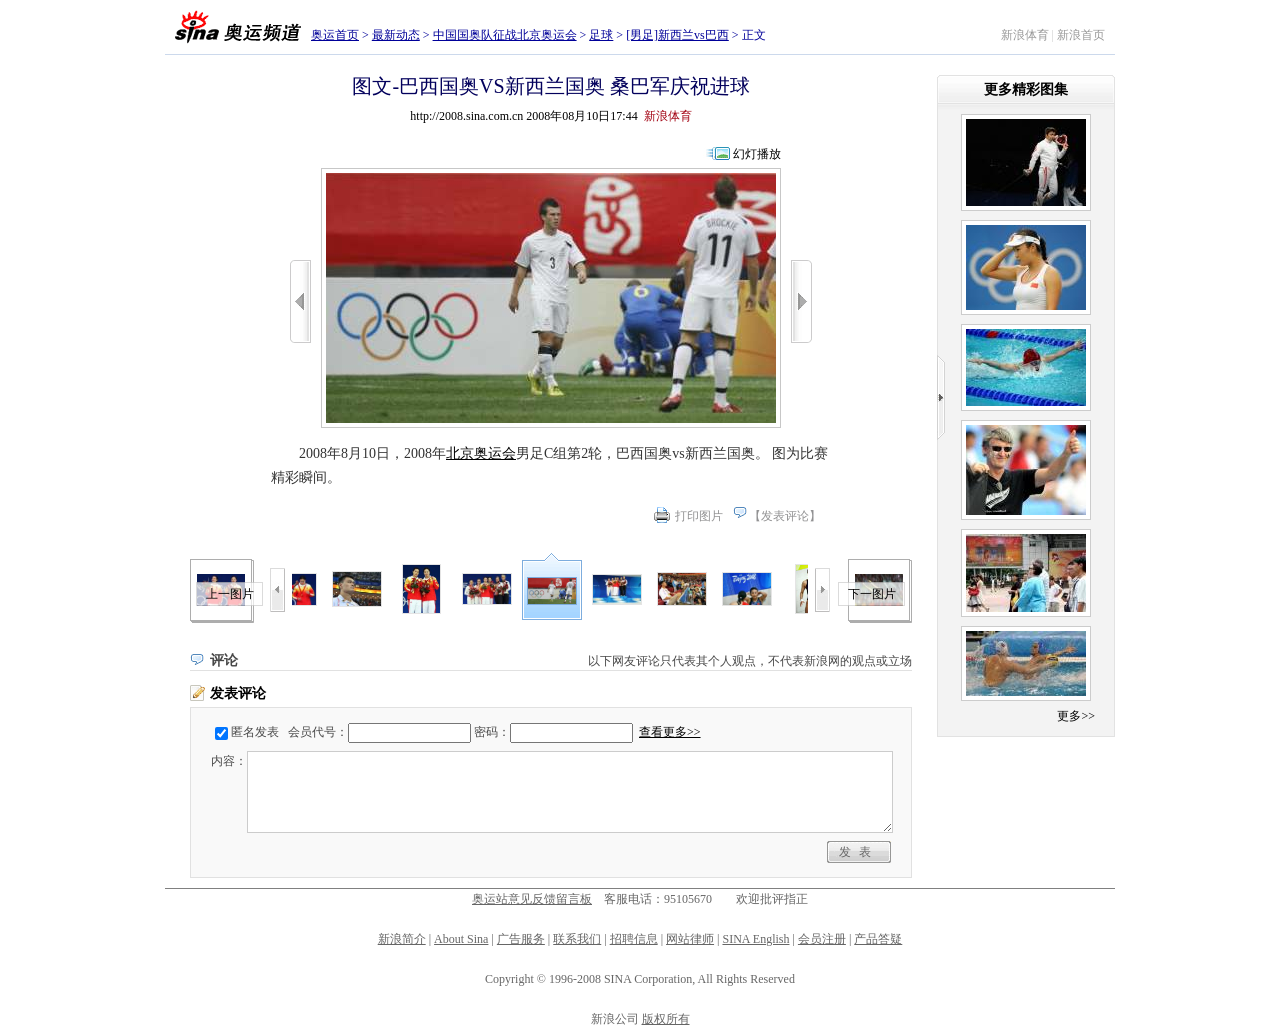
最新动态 (396, 35)
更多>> (1076, 716)
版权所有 (666, 1019)
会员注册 (822, 939)
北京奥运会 (481, 453)
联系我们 (577, 939)
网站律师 (690, 939)
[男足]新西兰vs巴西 (677, 35)
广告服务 (521, 939)
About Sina (461, 939)
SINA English (755, 939)
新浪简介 (402, 939)
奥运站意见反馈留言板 (532, 899)
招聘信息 (634, 939)
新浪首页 (1081, 35)
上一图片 (230, 594)
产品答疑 (878, 939)
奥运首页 (335, 35)
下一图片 (872, 594)
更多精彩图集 (1026, 89)
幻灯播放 (757, 154)
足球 (601, 35)
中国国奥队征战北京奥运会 (505, 35)
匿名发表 (255, 732)
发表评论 (785, 516)
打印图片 (699, 516)
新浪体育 (1025, 35)
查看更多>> (670, 732)
